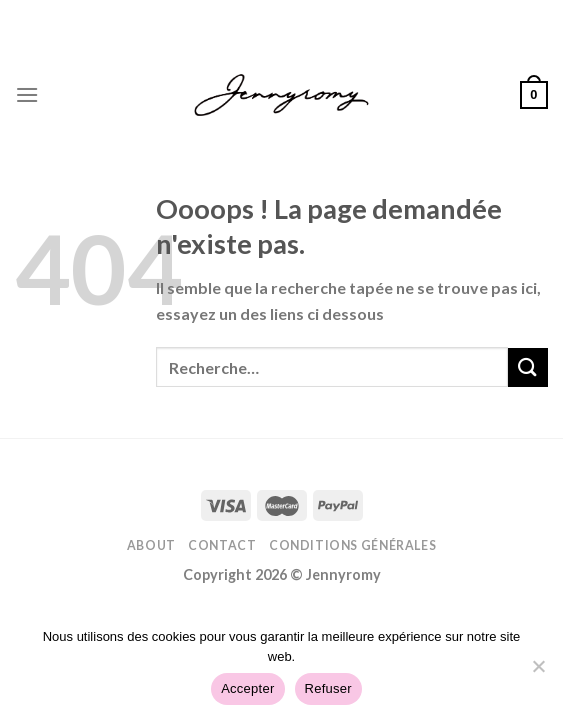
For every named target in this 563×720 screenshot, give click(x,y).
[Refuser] (538, 672)
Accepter (247, 688)
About (151, 545)
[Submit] (528, 367)
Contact (222, 545)
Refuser (328, 688)
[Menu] (27, 94)
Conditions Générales (352, 545)
